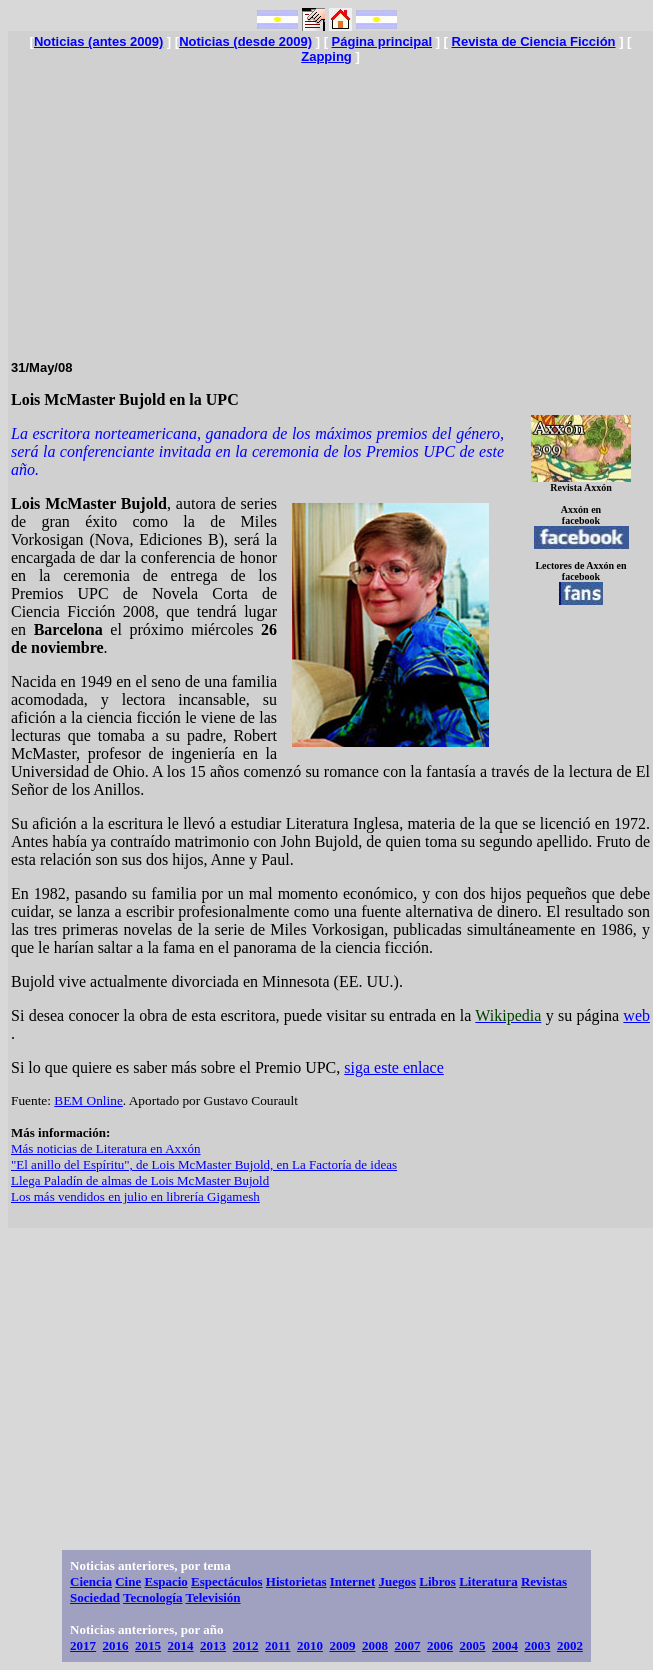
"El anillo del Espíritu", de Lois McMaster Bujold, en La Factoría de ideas (204, 1164)
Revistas (544, 1581)
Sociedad (95, 1597)
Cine (128, 1581)
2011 (277, 1645)
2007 (407, 1645)
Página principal (382, 41)
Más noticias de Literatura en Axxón (106, 1148)
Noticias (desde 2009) (245, 41)
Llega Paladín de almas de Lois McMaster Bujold (140, 1180)
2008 (375, 1645)
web (636, 1015)
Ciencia (91, 1581)
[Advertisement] (330, 204)
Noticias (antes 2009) (98, 41)
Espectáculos (227, 1581)
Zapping (326, 56)
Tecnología (152, 1597)
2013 (213, 1645)
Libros (437, 1581)
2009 (342, 1645)
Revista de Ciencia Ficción (534, 41)
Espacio (165, 1581)
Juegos (397, 1581)
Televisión (212, 1597)
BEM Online (88, 1100)
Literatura (488, 1581)
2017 (83, 1645)
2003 (537, 1645)
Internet (353, 1581)
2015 (148, 1645)
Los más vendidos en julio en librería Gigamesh (135, 1196)
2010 (310, 1645)
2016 (116, 1645)
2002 (570, 1645)
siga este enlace (394, 1067)
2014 (181, 1645)
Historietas (296, 1581)
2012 (246, 1645)
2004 (505, 1645)
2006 (440, 1645)
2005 (472, 1645)
